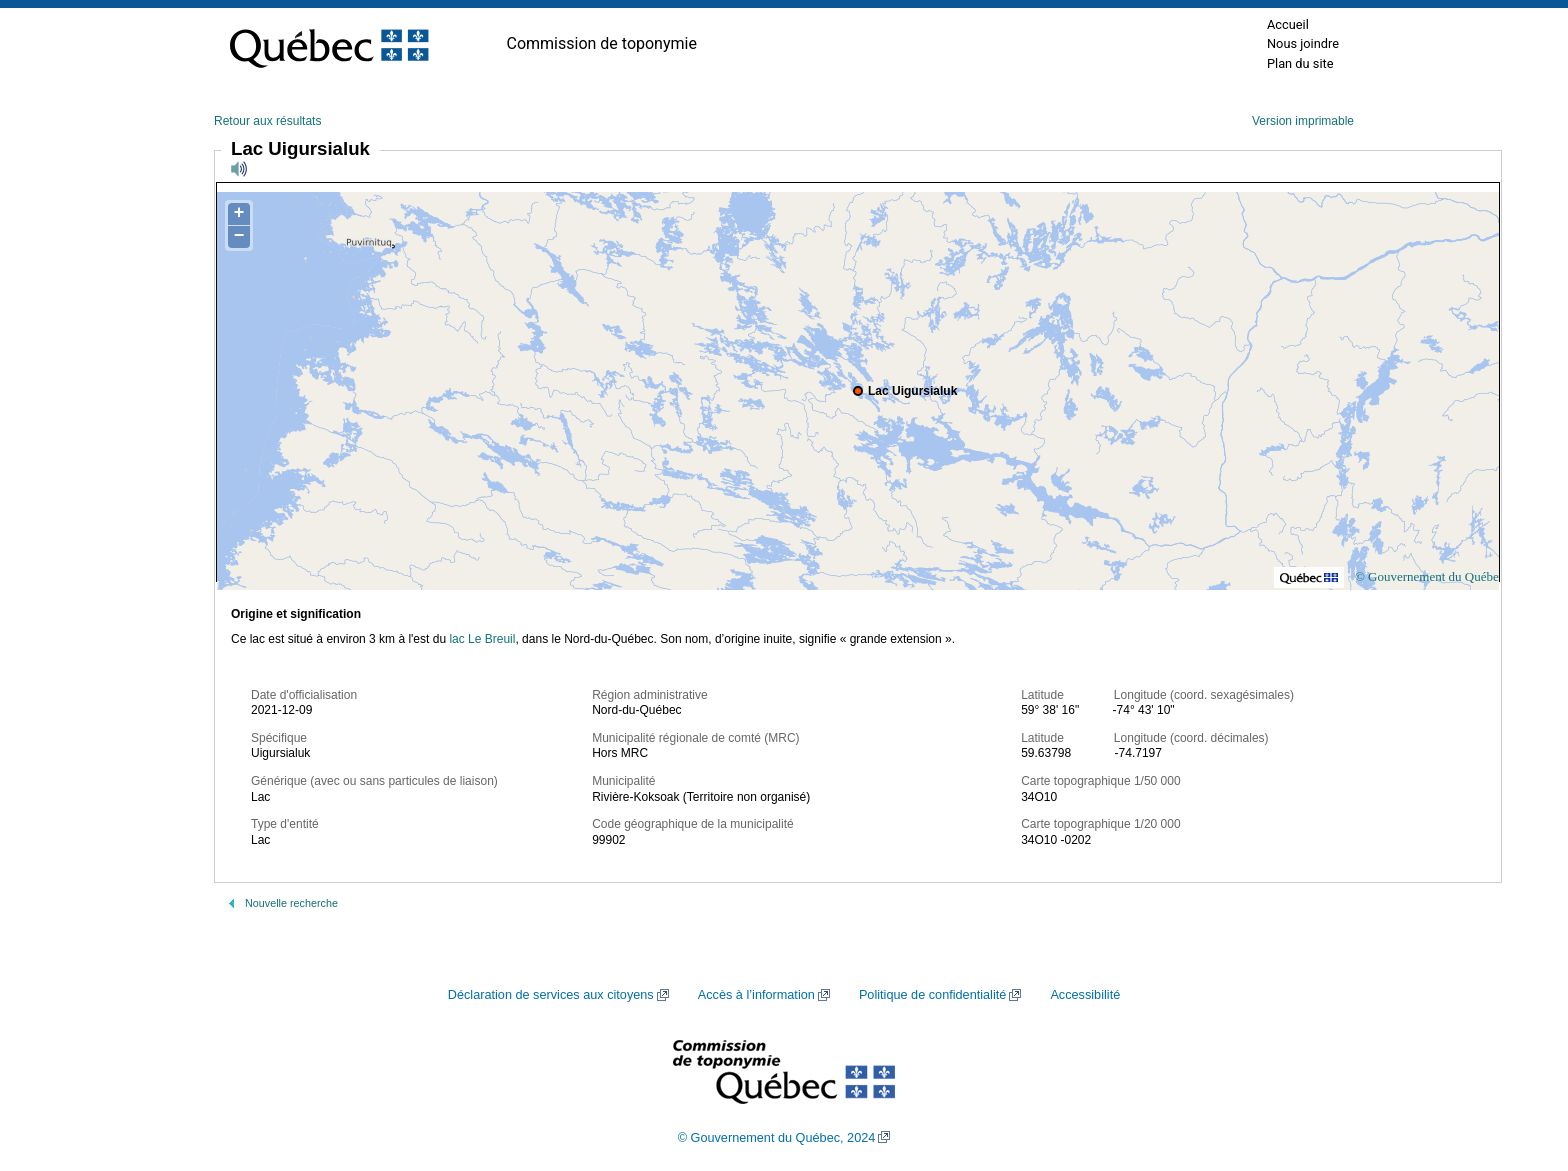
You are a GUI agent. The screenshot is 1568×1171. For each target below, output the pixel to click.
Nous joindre (1303, 43)
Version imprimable (1303, 121)
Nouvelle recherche (291, 903)
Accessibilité (1085, 995)
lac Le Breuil (482, 639)
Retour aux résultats (267, 121)
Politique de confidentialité (932, 995)
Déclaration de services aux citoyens (551, 995)
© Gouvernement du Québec (1430, 576)
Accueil (1288, 24)
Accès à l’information (756, 995)
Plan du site (1300, 63)
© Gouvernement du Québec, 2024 (777, 1138)
